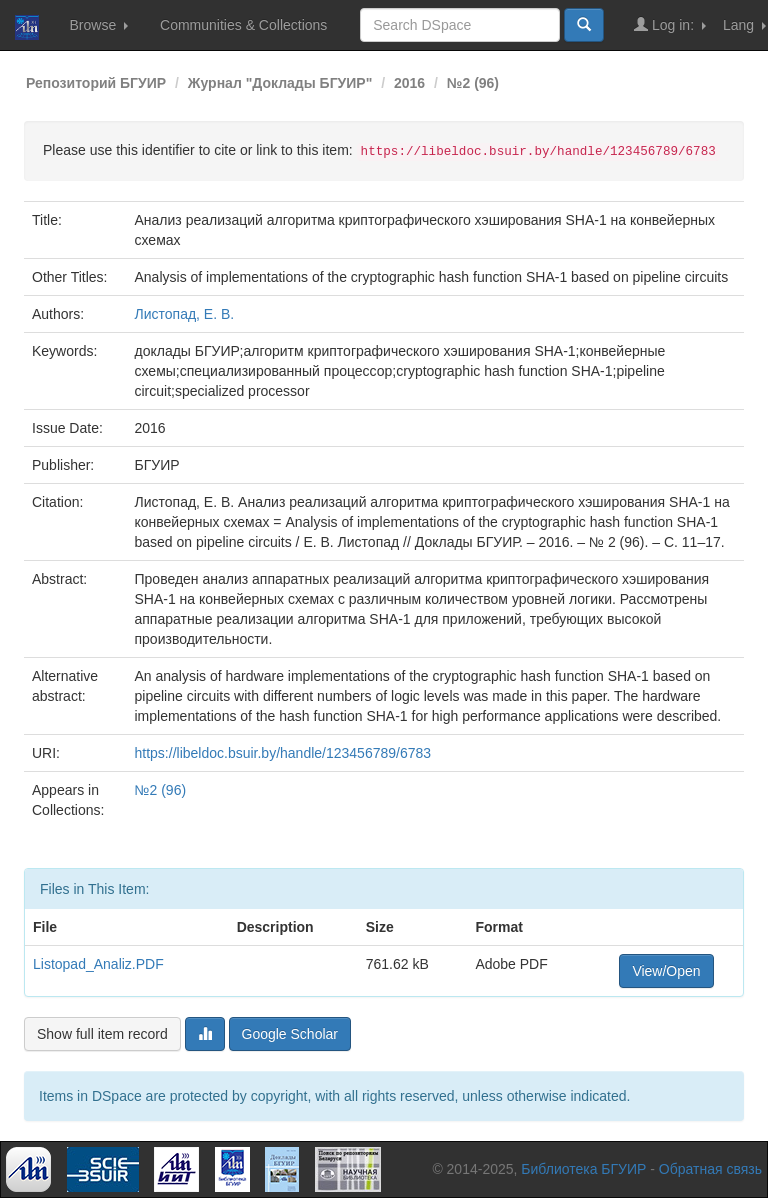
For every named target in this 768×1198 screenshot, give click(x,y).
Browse (98, 25)
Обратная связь (710, 1169)
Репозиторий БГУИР (96, 83)
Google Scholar (290, 1034)
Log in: (670, 24)
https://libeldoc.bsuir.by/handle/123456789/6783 (283, 753)
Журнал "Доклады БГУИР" (280, 83)
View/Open (666, 971)
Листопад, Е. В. (185, 314)
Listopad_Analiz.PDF (98, 964)
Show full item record (102, 1034)
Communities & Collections (243, 25)
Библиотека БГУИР (583, 1169)
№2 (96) (473, 83)
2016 (409, 83)
